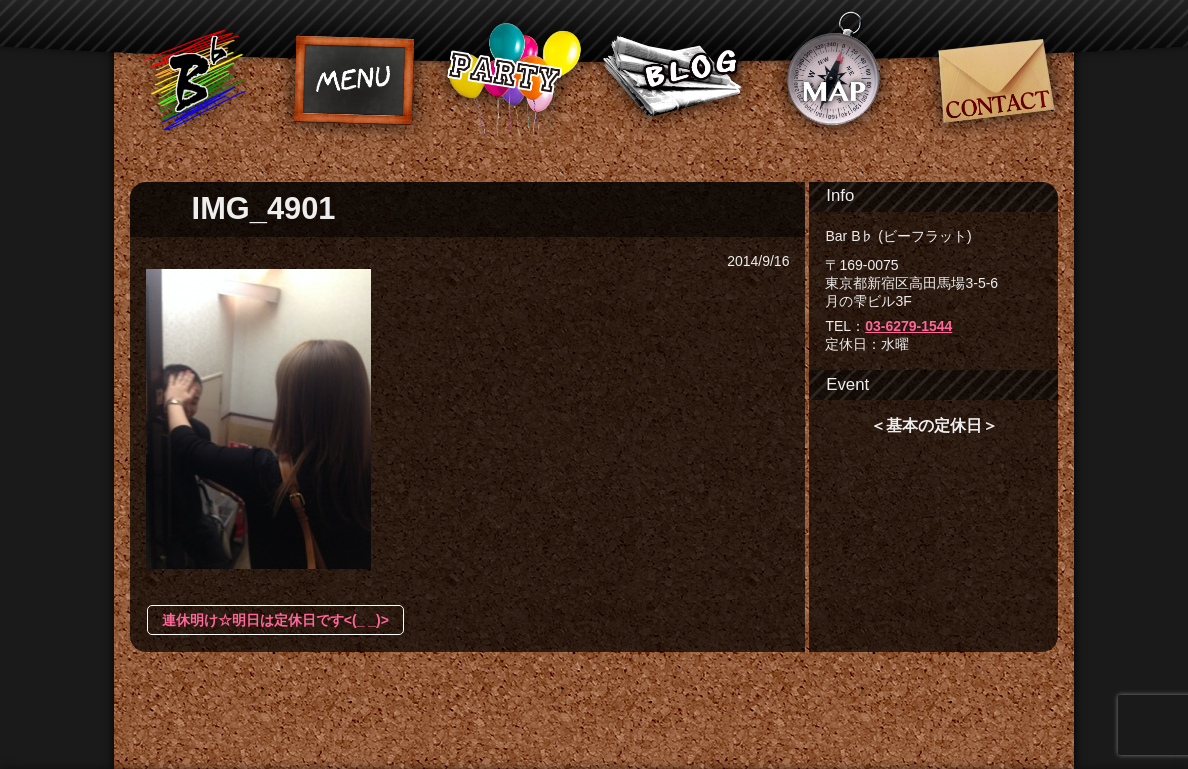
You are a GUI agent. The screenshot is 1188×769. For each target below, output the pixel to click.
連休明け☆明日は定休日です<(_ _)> (275, 620)
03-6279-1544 (908, 326)
